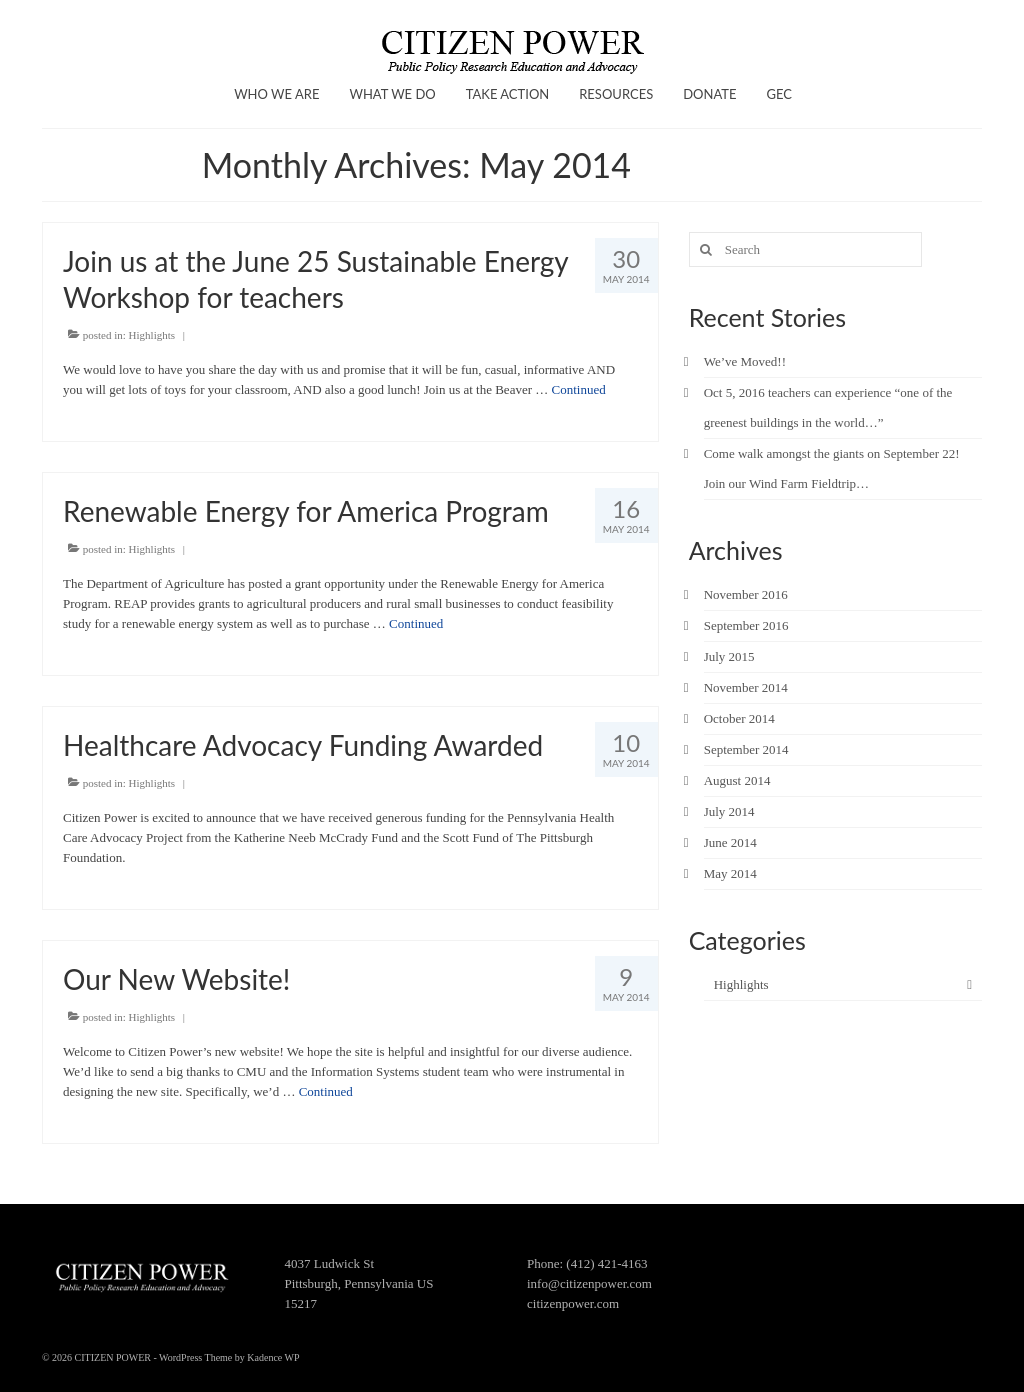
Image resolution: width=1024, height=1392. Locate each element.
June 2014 (730, 842)
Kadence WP (273, 1357)
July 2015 (729, 656)
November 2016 (746, 594)
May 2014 (730, 873)
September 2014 (746, 749)
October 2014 (739, 718)
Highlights (152, 335)
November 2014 (746, 687)
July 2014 (729, 811)
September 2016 (746, 625)
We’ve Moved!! (745, 361)
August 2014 (737, 780)
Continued (579, 389)
